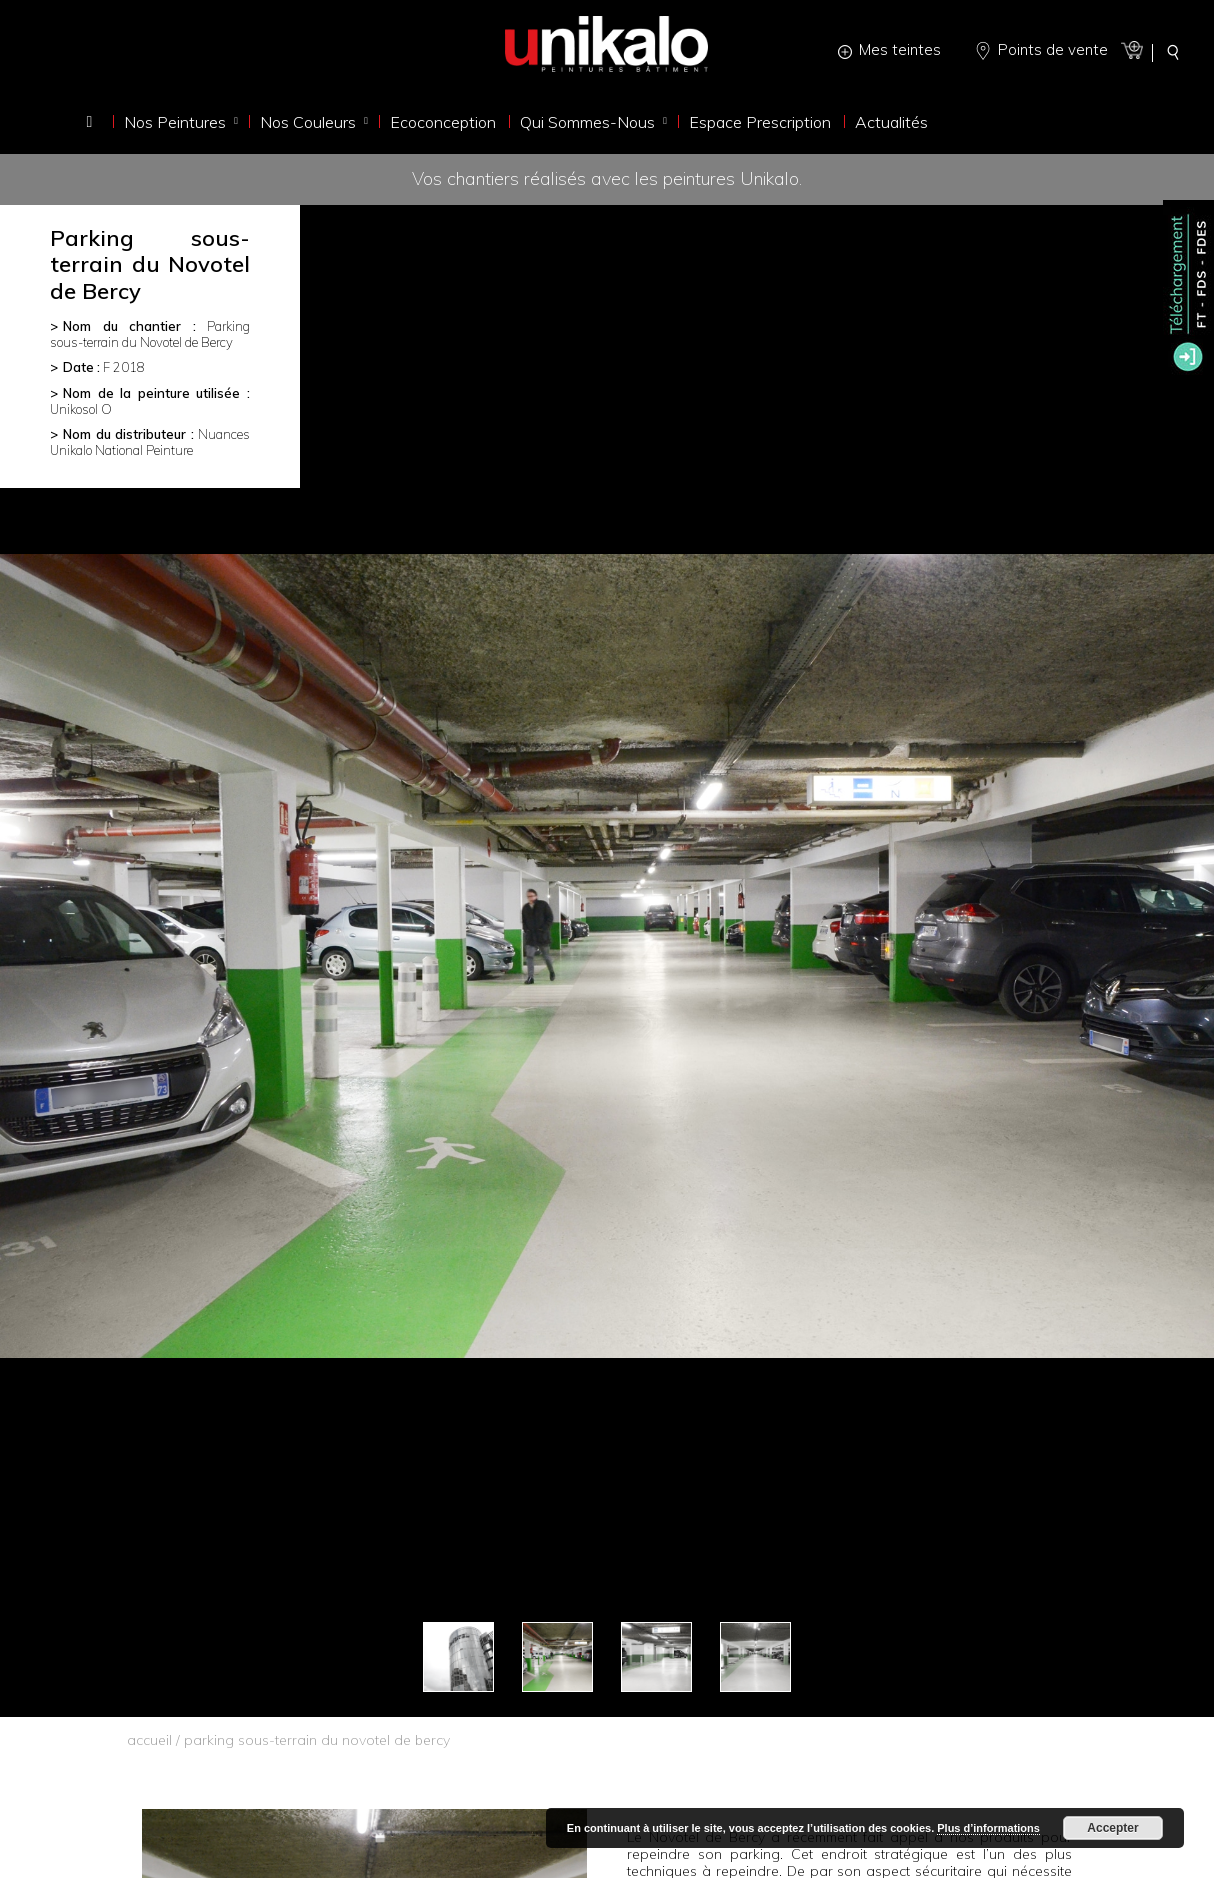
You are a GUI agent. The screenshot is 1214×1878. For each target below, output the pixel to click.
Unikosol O (81, 409)
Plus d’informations (988, 1828)
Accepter (1112, 1828)
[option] (607, 956)
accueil (149, 1740)
